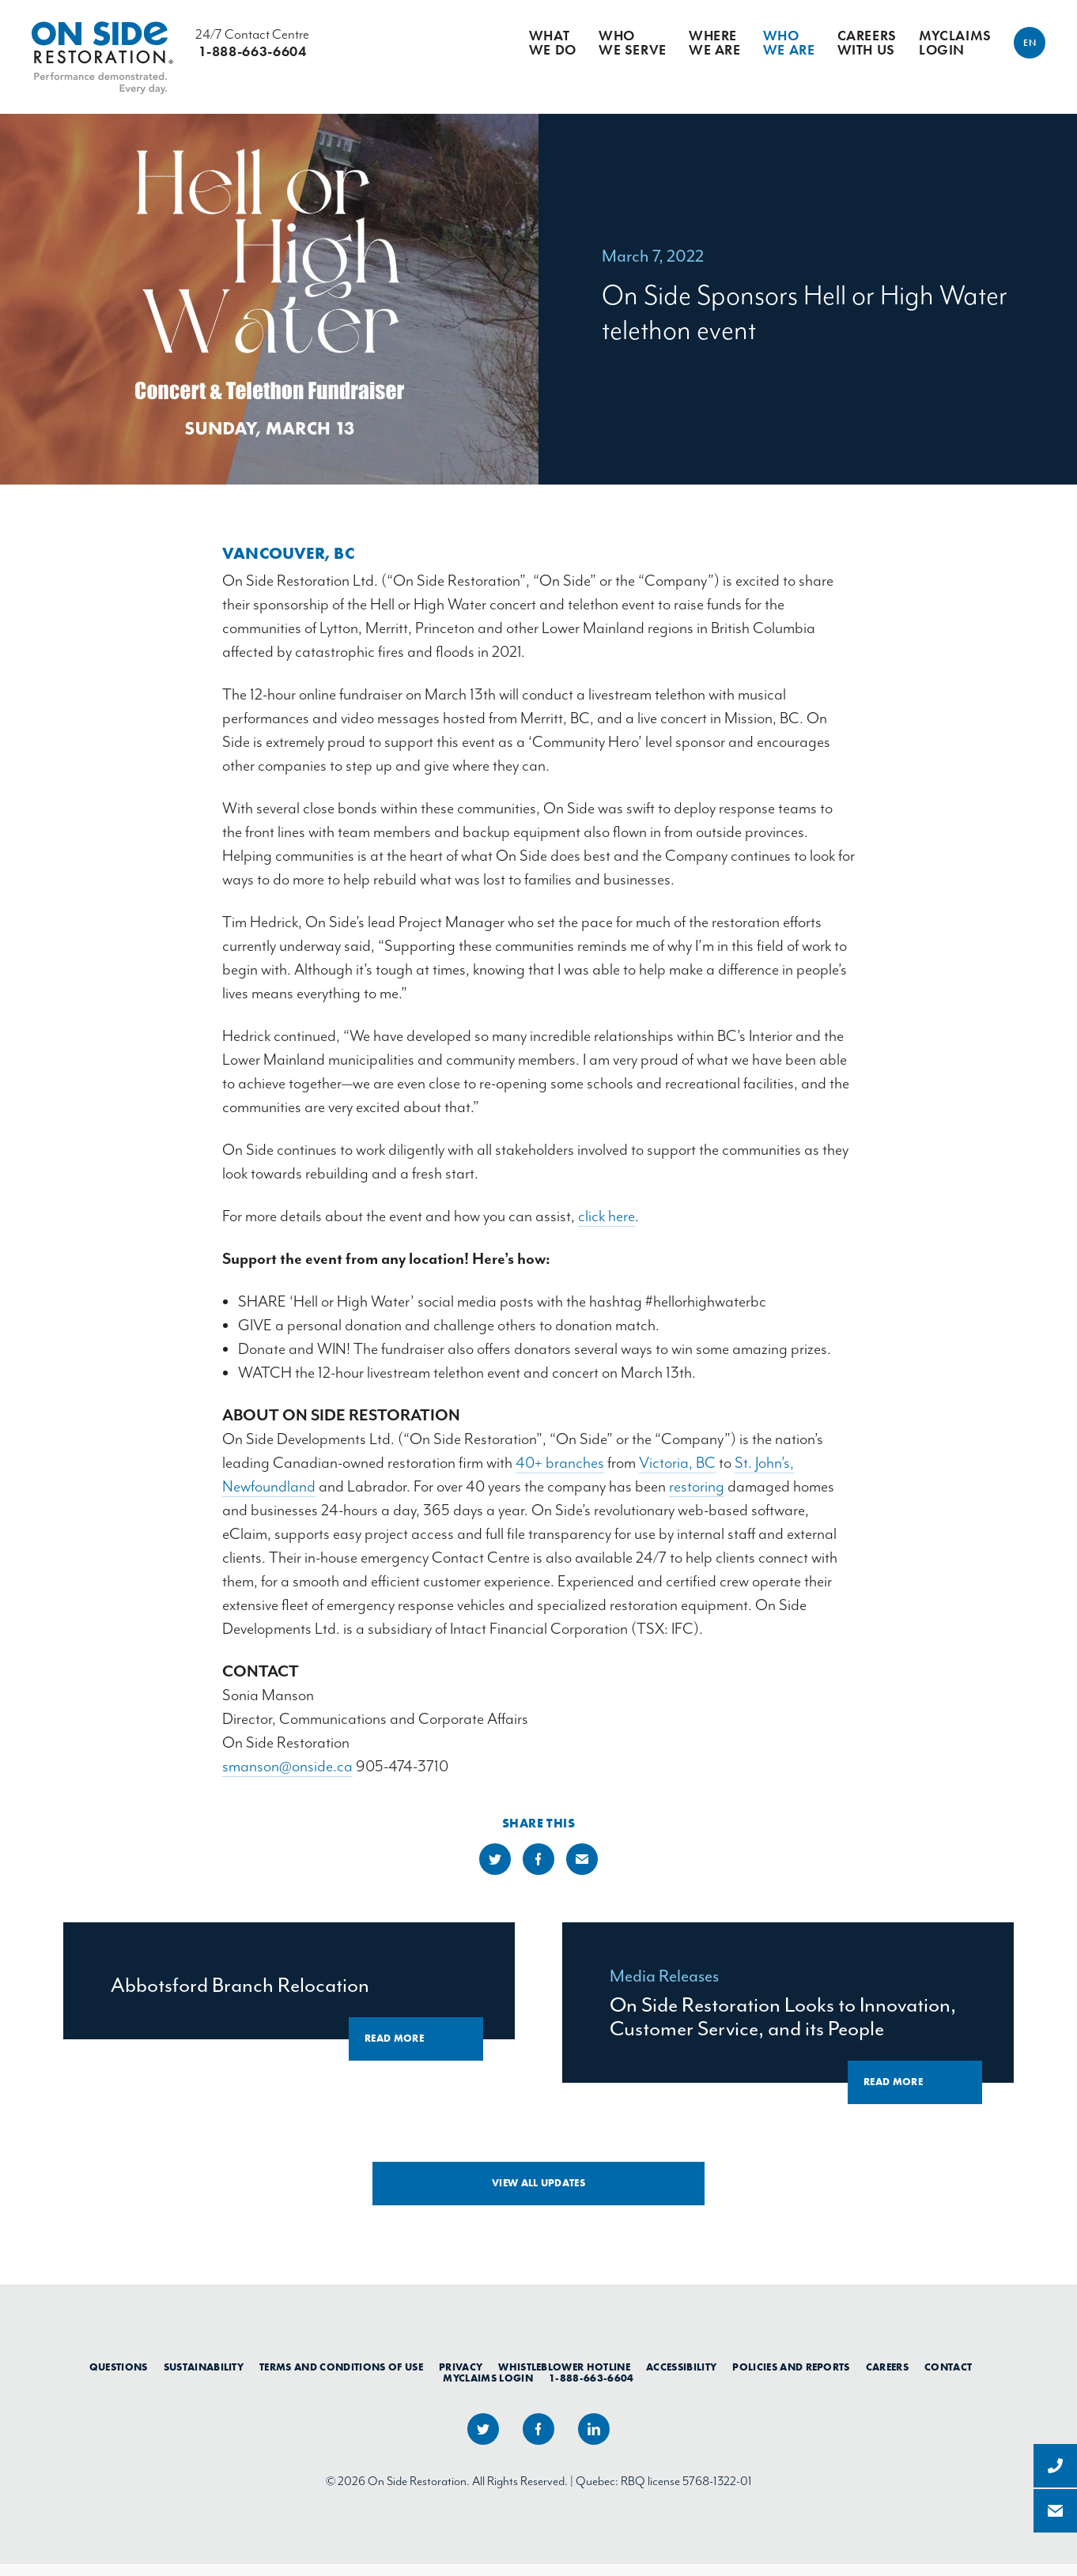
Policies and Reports (791, 2379)
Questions (118, 2379)
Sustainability (204, 2379)
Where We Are (715, 44)
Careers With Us (867, 44)
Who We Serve (633, 44)
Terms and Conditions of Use (341, 2379)
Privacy (460, 2379)
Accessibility (681, 2379)
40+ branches (560, 1474)
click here (606, 1228)
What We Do (552, 44)
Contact (948, 2379)
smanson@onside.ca (287, 1778)
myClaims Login (955, 44)
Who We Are (789, 44)
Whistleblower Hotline (564, 2379)
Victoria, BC (677, 1474)
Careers (887, 2379)
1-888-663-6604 (591, 2390)
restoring (696, 1498)
